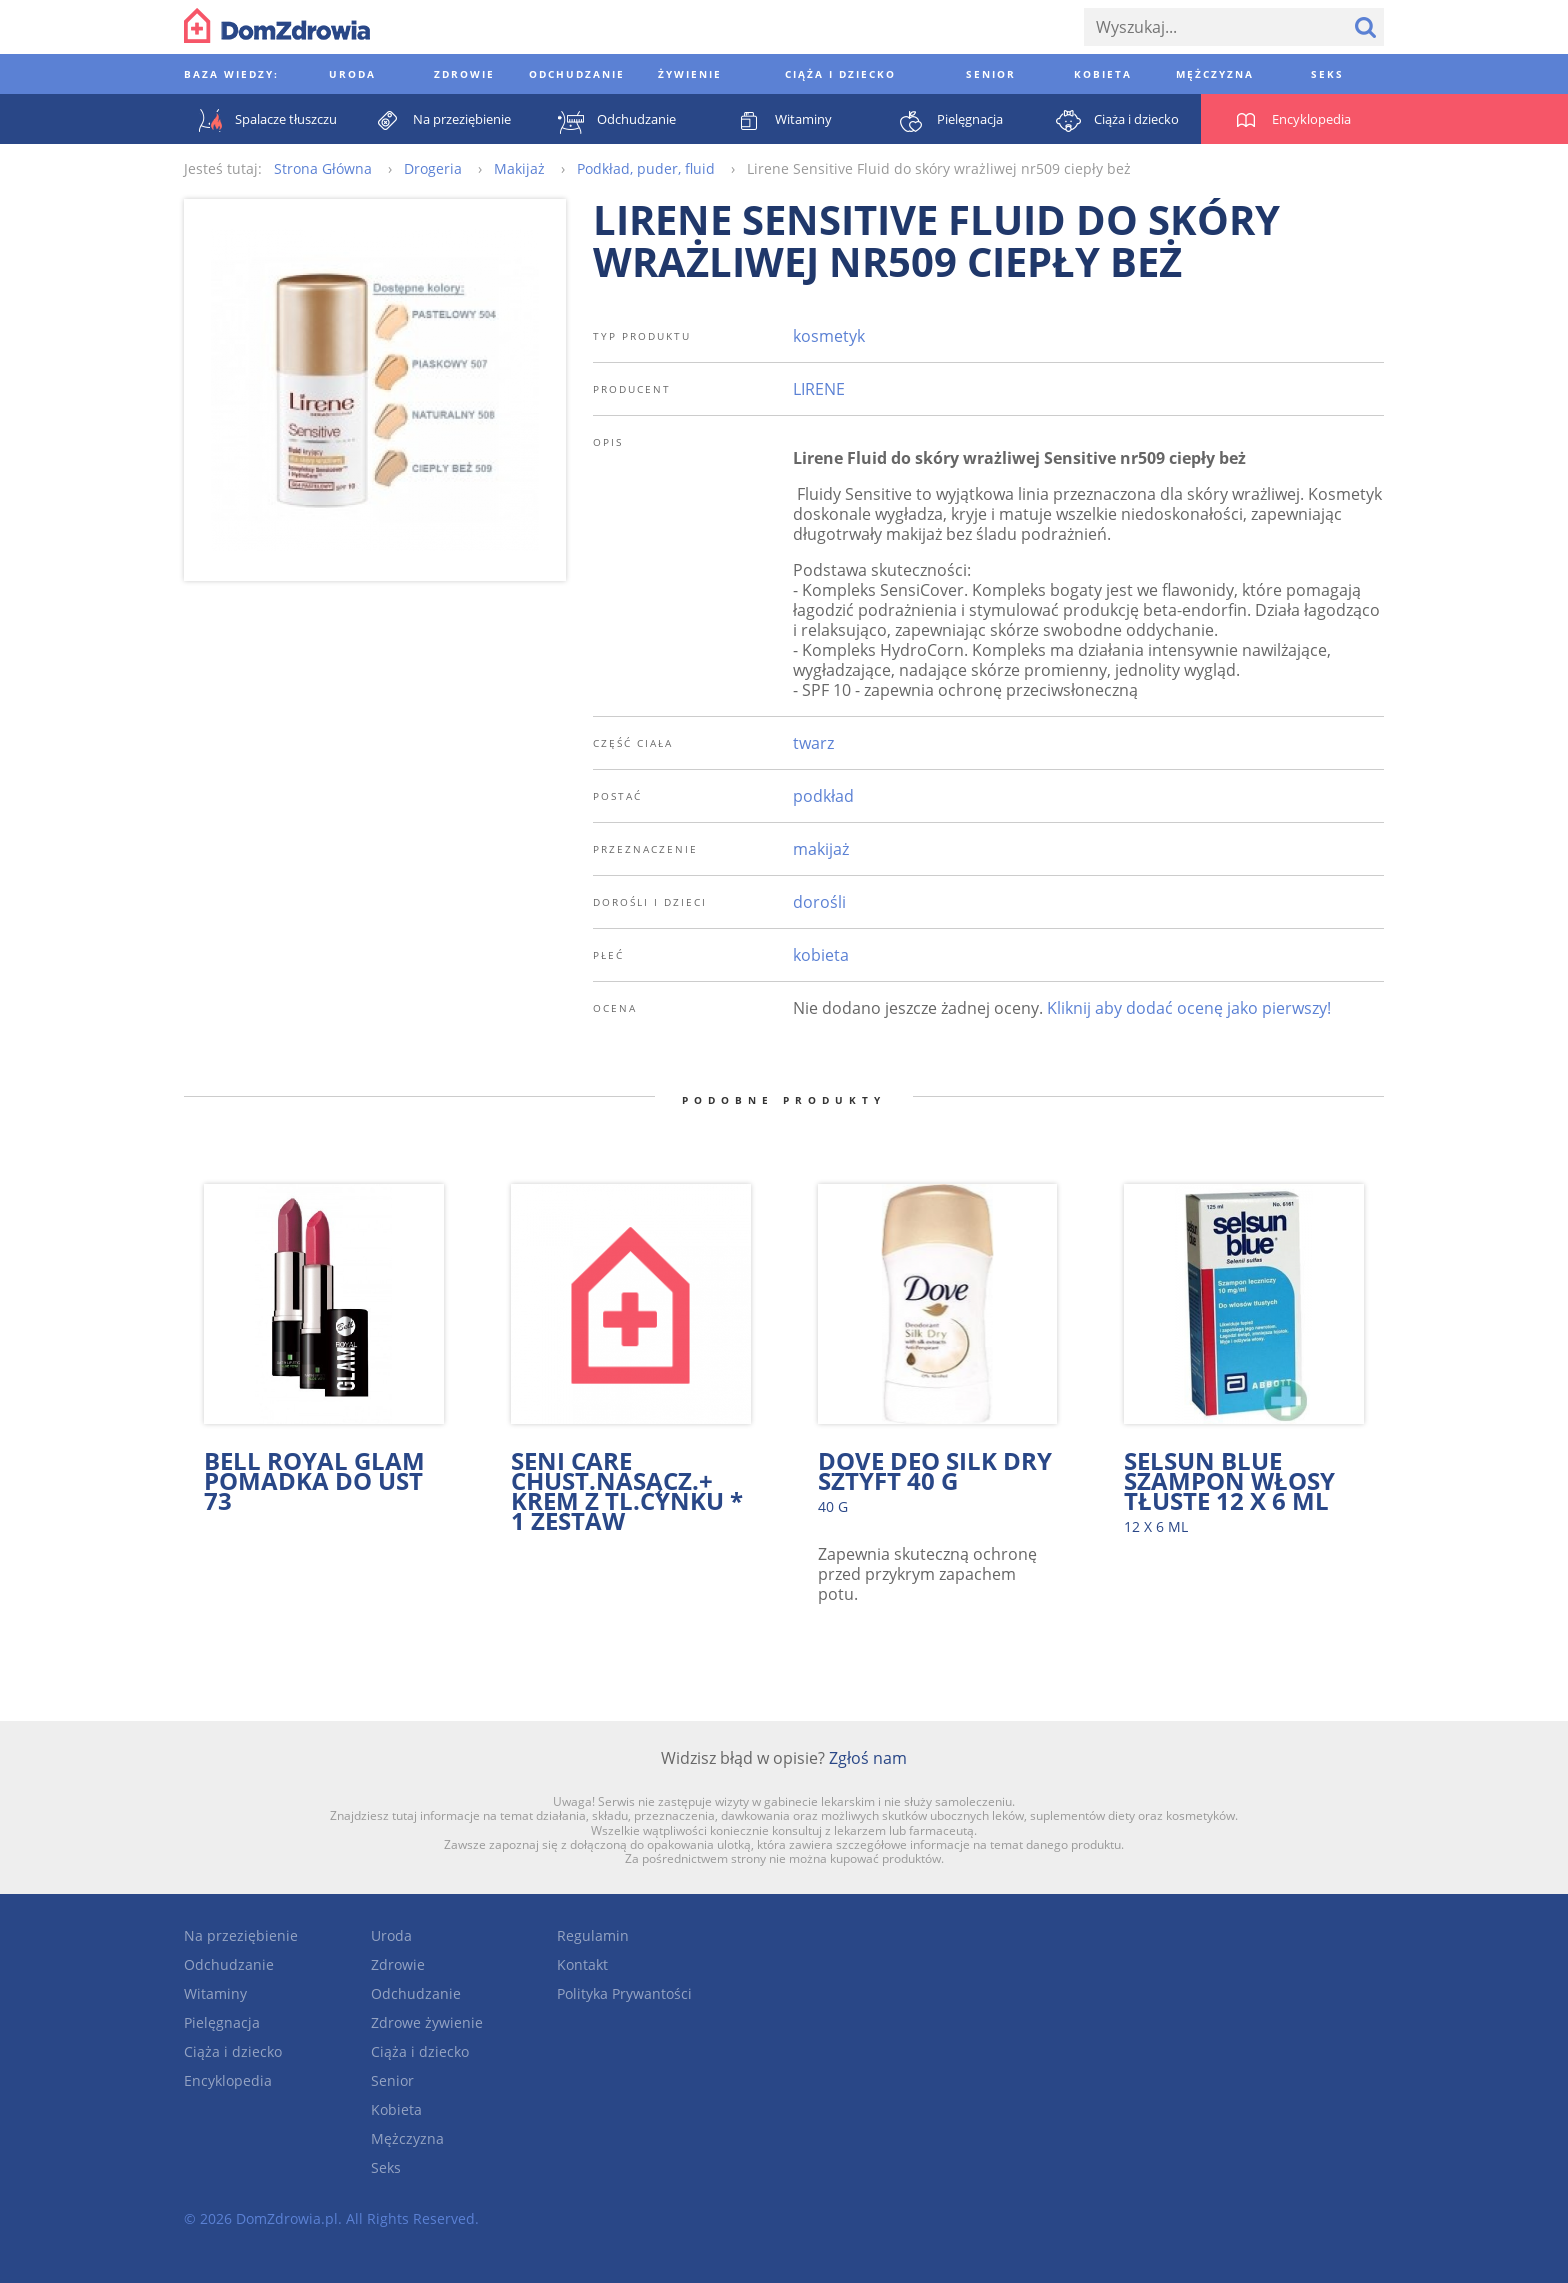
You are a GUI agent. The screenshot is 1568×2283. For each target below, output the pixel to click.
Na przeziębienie (241, 1935)
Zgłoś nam (868, 1758)
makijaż (821, 849)
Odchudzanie (229, 1964)
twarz (813, 743)
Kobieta (396, 2109)
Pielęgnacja (222, 2022)
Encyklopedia (228, 2080)
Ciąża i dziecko (233, 2051)
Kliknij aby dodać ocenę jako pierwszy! (1189, 1008)
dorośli (819, 902)
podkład (823, 796)
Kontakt (582, 1964)
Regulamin (593, 1935)
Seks (386, 2167)
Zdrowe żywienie (427, 2022)
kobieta (821, 955)
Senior (392, 2080)
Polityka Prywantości (624, 1993)
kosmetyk (829, 336)
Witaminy (215, 1993)
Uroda (391, 1935)
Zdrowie (398, 1964)
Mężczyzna (407, 2138)
